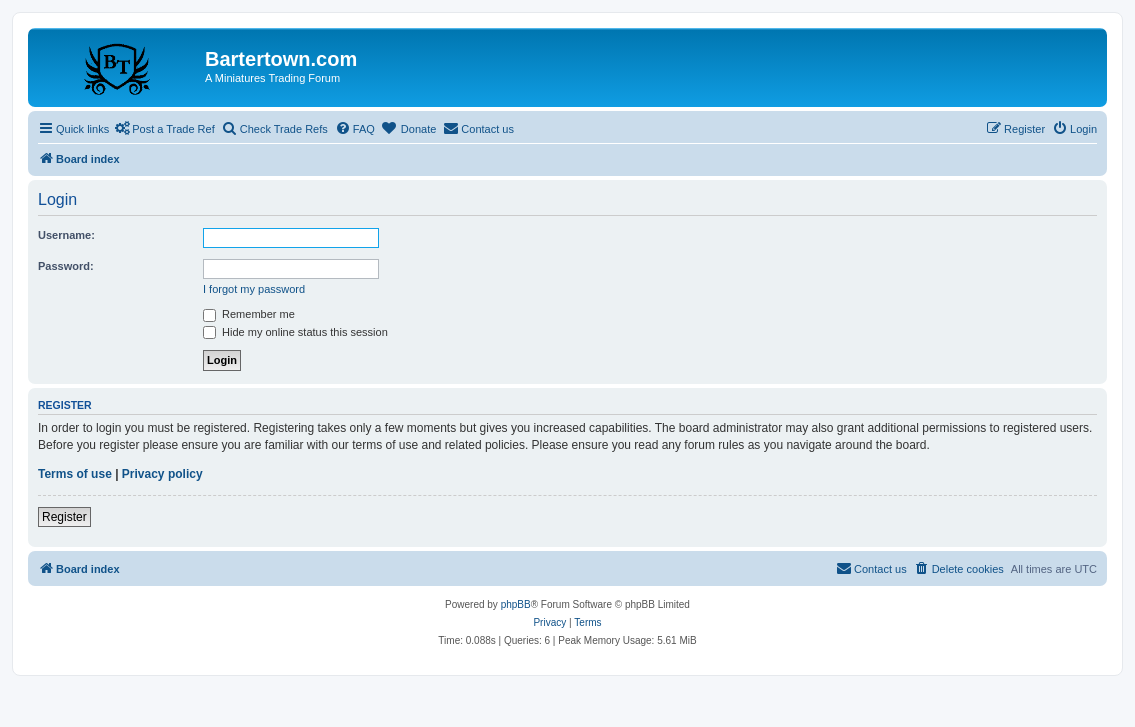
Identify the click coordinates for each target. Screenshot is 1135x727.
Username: (66, 235)
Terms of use (75, 474)
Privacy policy (162, 474)
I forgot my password (254, 289)
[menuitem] (355, 129)
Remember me (249, 314)
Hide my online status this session (295, 332)
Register (64, 517)
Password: (66, 266)
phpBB (516, 604)
